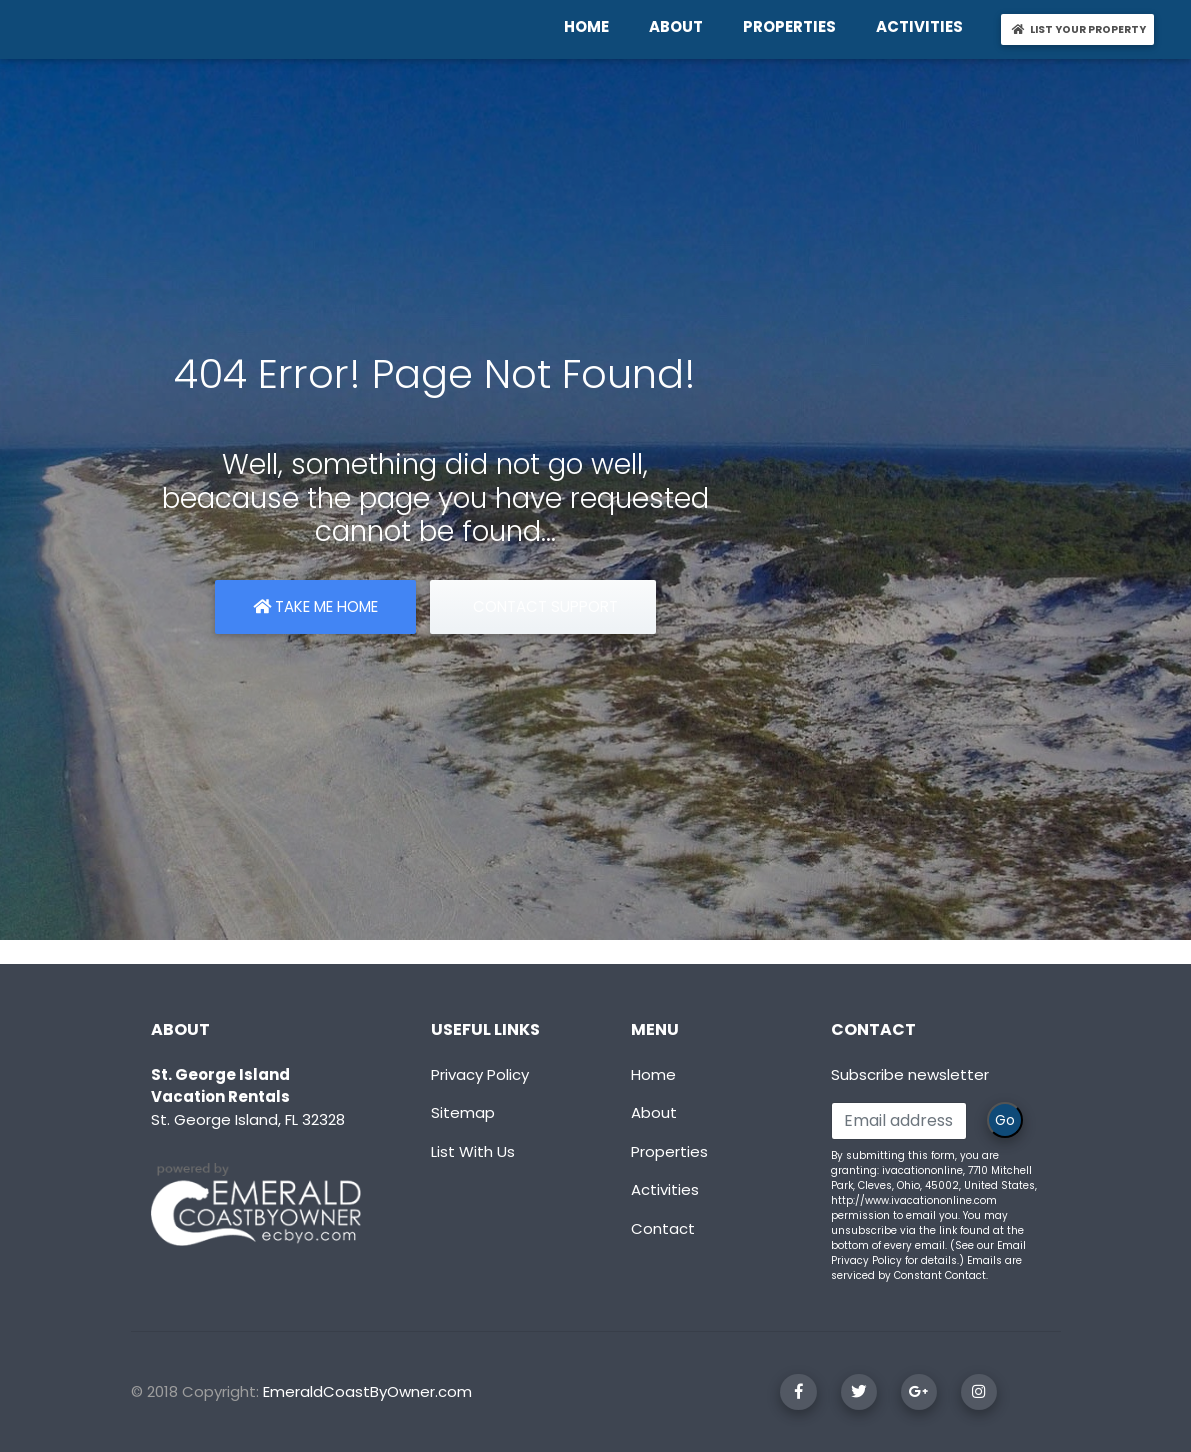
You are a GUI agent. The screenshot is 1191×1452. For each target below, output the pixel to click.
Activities (665, 1189)
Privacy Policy (480, 1074)
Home (653, 1074)
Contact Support (543, 606)
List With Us (473, 1151)
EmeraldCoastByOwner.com (367, 1391)
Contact (663, 1228)
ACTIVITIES (923, 26)
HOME (590, 26)
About (654, 1112)
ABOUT (680, 26)
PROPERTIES (793, 26)
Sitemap (463, 1112)
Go (1005, 1120)
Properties (669, 1151)
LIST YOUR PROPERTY (1081, 29)
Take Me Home (315, 606)
